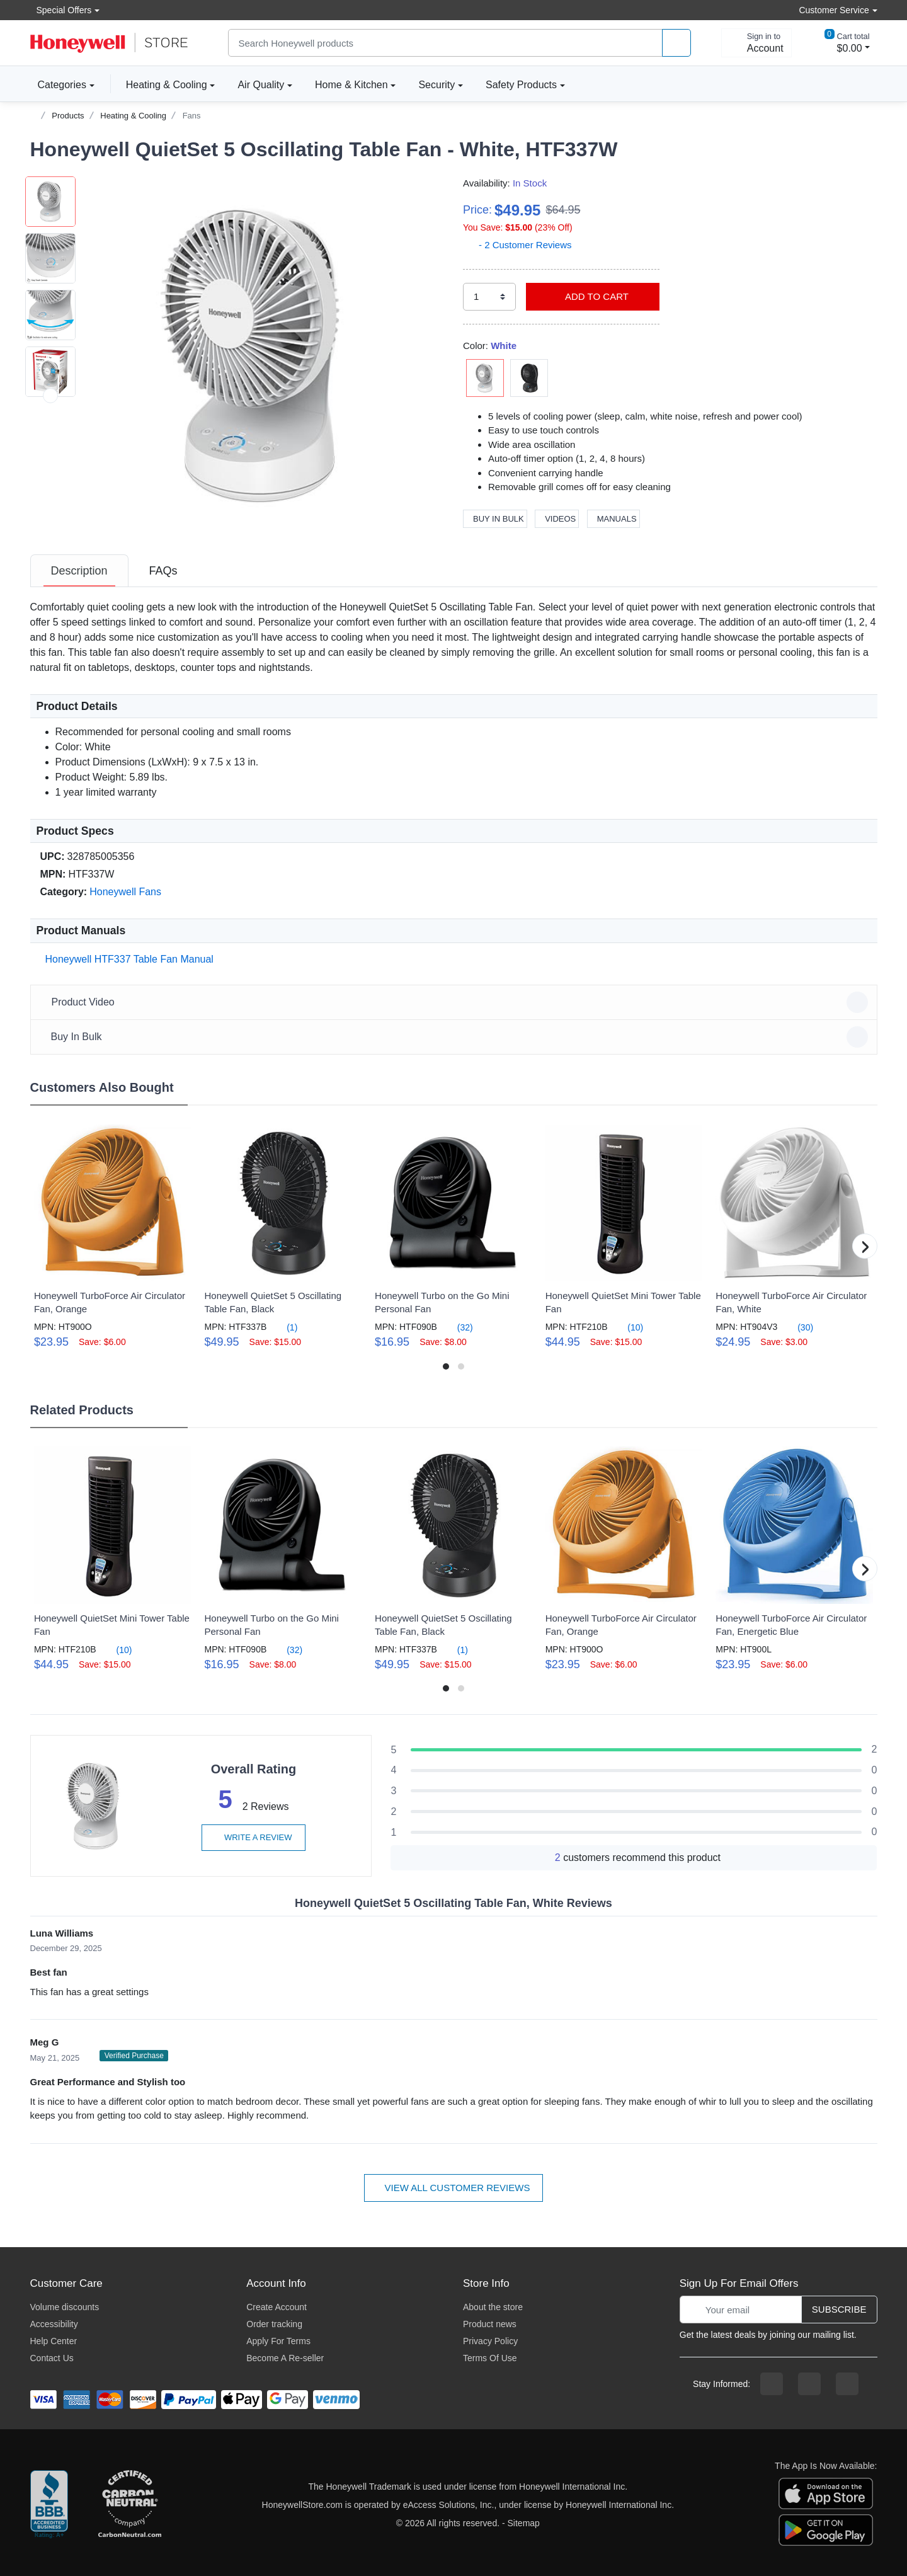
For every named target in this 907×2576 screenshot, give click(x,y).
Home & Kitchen (351, 84)
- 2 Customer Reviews (517, 244)
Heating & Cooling (166, 84)
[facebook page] (771, 2384)
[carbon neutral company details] (129, 2504)
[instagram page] (809, 2384)
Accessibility (54, 2324)
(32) (457, 1327)
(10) (627, 1327)
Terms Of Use (490, 2358)
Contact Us (52, 2358)
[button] (260, 354)
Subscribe (839, 2309)
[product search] (676, 43)
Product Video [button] (455, 1002)
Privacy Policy (490, 2341)
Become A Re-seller (285, 2358)
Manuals (613, 519)
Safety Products (521, 84)
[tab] (79, 570)
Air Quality (260, 84)
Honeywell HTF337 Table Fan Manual (127, 959)
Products (68, 115)
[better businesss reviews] (49, 2504)
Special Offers (61, 9)
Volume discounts (65, 2307)
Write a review (253, 1837)
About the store (493, 2307)
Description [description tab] (79, 570)
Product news (489, 2324)
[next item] (50, 509)
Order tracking (274, 2324)
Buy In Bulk (495, 519)
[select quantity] (489, 297)
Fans (192, 115)
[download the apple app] (826, 2492)
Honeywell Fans (125, 891)
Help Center (53, 2341)
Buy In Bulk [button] (455, 1037)
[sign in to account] (756, 42)
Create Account (276, 2307)
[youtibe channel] (847, 2384)
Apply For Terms (278, 2341)
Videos (557, 519)
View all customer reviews (453, 2187)
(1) (284, 1327)
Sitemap (524, 2523)
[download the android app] (826, 2529)
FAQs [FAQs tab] (163, 570)
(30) (797, 1327)
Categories (58, 84)
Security (436, 84)
